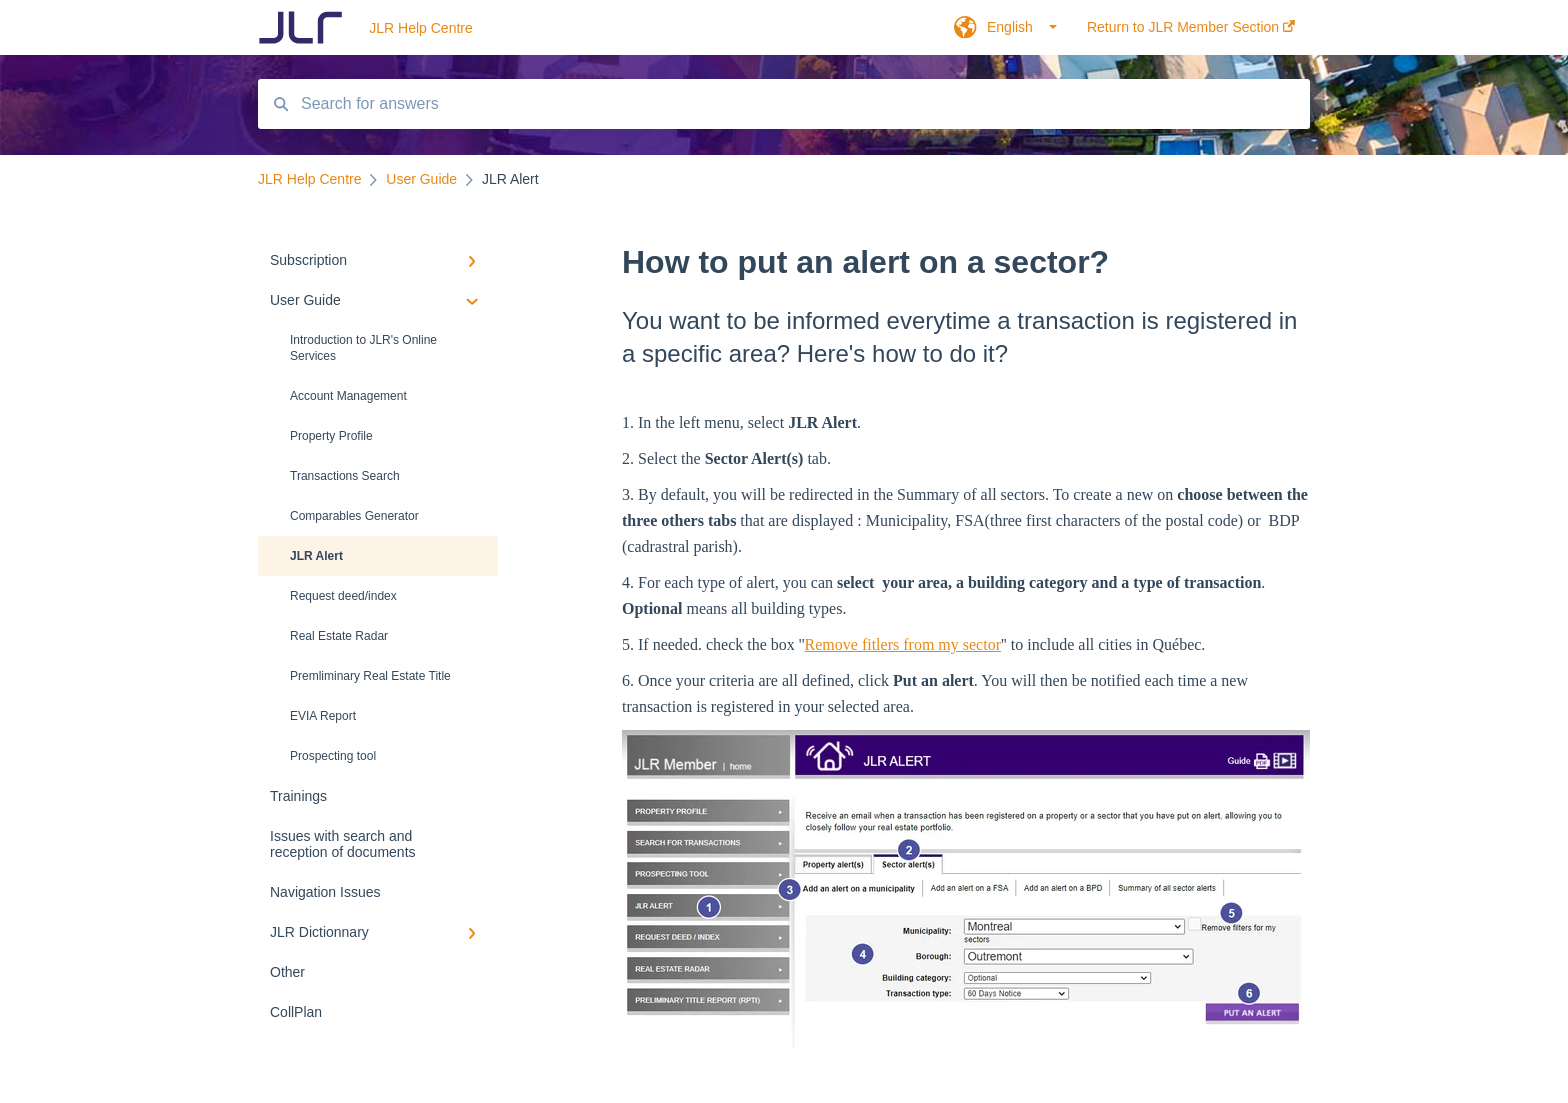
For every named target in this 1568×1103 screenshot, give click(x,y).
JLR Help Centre (421, 28)
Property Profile (331, 436)
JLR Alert (316, 556)
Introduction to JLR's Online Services (363, 348)
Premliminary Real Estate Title (370, 676)
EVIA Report (323, 716)
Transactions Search (345, 476)
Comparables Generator (354, 516)
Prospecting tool (333, 756)
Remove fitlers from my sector (903, 644)
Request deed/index (343, 596)
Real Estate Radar (339, 636)
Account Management (348, 396)
